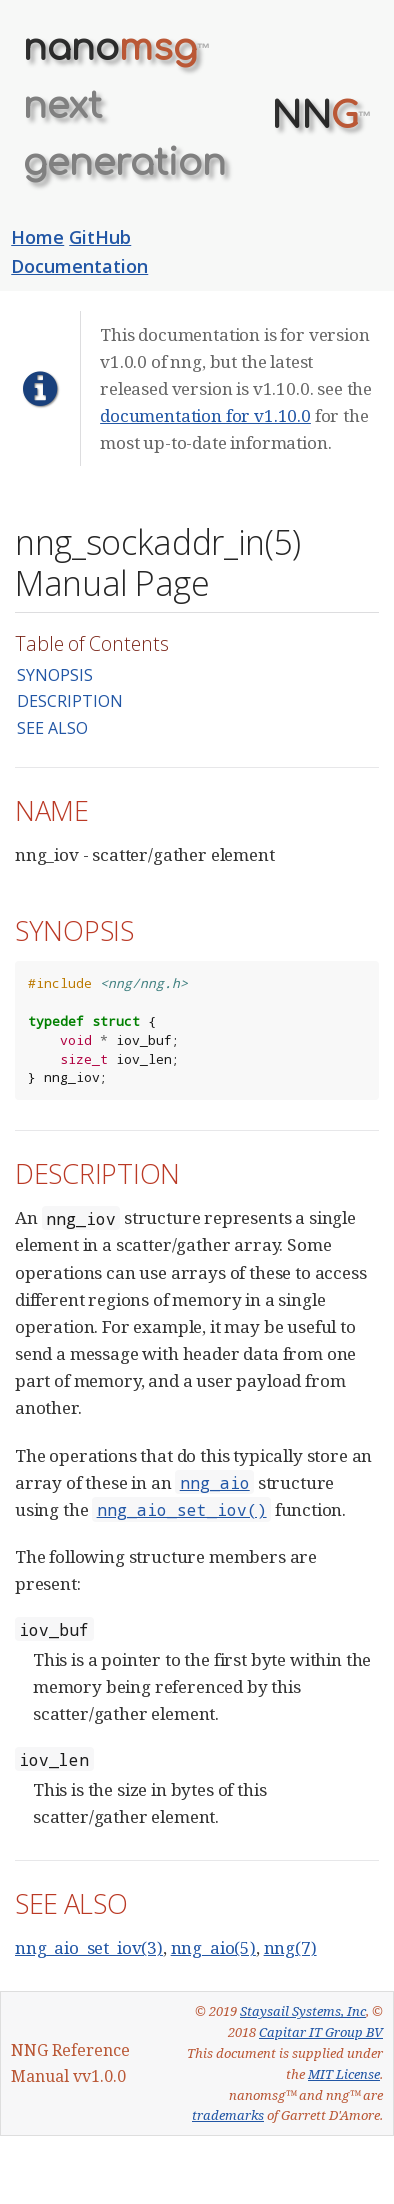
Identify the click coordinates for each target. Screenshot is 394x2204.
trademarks (228, 2115)
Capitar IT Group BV (321, 2032)
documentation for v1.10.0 (205, 415)
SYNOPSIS (55, 675)
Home (37, 237)
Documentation (79, 266)
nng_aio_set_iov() (182, 1509)
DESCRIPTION (70, 701)
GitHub (100, 237)
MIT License (344, 2074)
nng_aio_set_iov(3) (89, 1947)
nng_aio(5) (213, 1947)
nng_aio (215, 1482)
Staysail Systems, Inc (303, 2011)
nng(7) (290, 1947)
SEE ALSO (52, 728)
